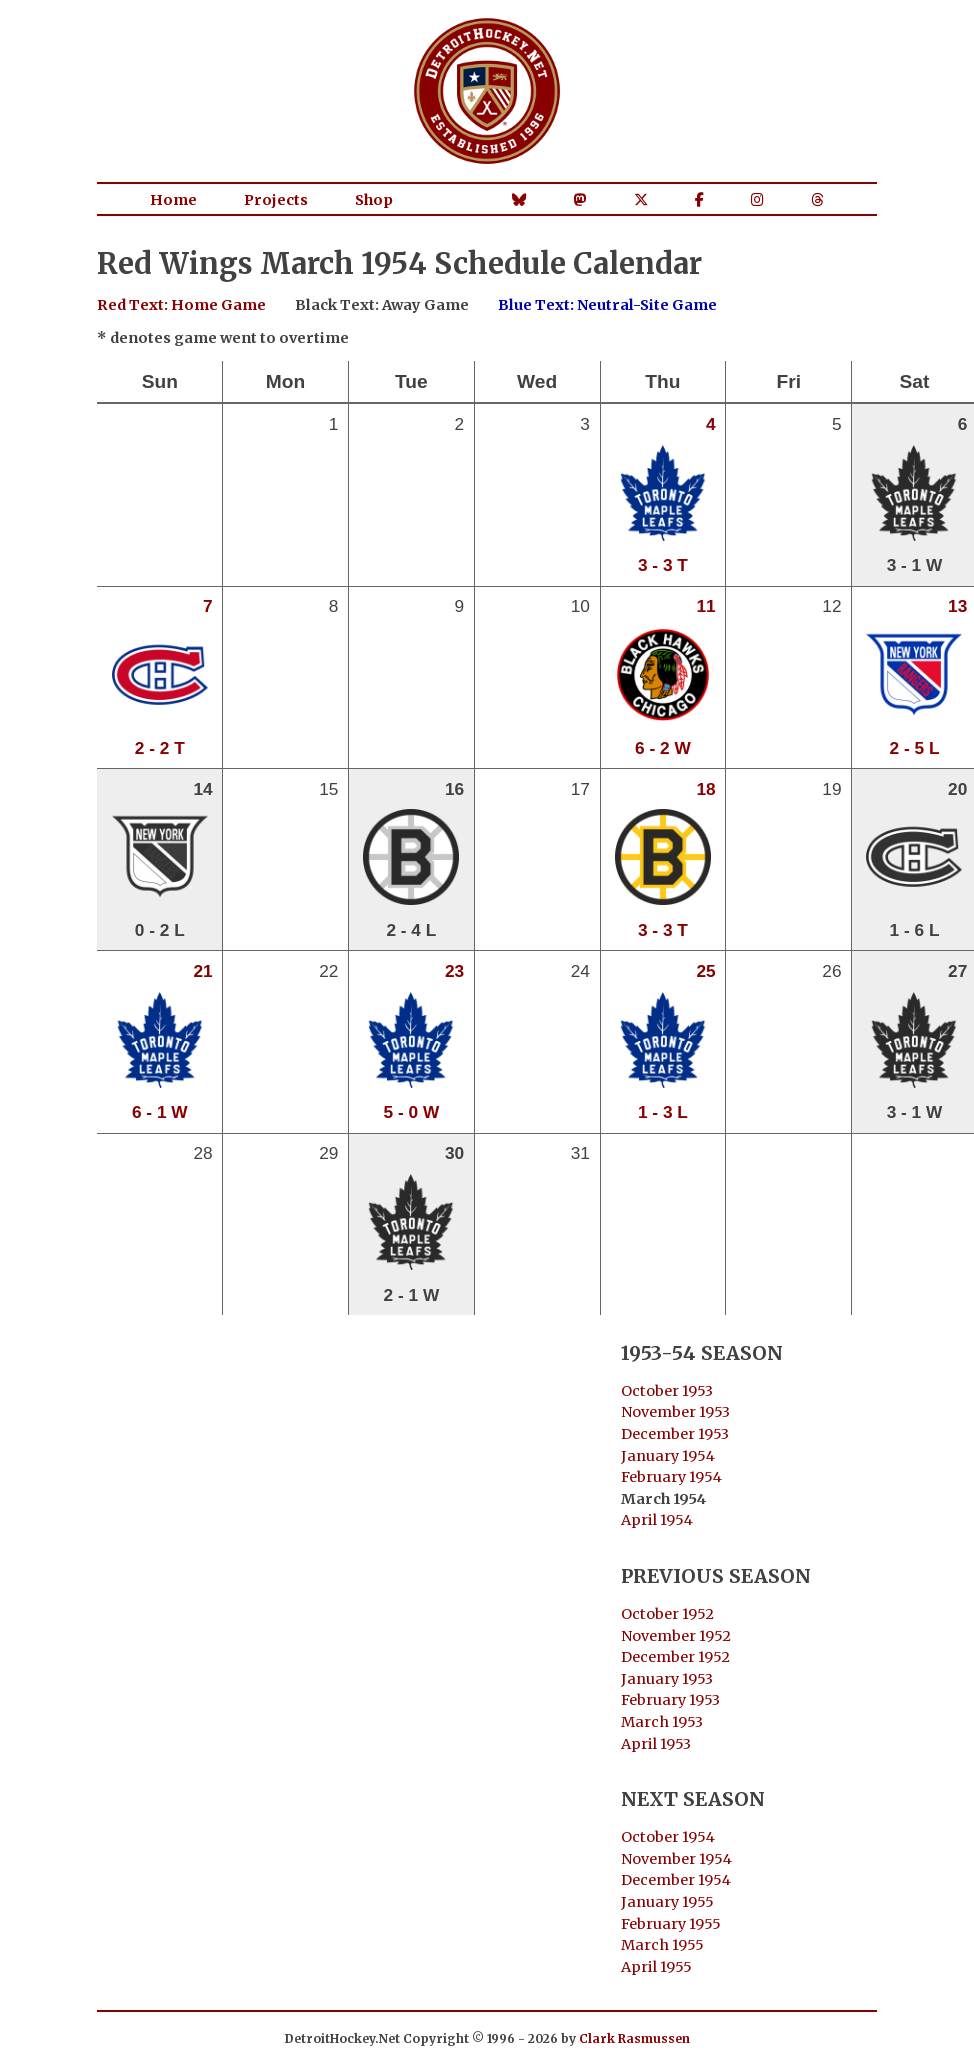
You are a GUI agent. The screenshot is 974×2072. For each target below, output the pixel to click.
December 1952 (675, 1657)
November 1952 (676, 1636)
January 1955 (667, 1902)
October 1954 (668, 1837)
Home (173, 200)
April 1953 (656, 1744)
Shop (374, 200)
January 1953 (667, 1679)
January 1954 (668, 1456)
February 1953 (670, 1700)
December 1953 (675, 1434)
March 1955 (662, 1945)
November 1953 (675, 1412)
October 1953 (667, 1391)
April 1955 (656, 1967)
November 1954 (676, 1859)
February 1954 (671, 1477)
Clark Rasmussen (634, 2038)
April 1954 (657, 1520)
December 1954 (676, 1880)
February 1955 (671, 1924)
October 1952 (667, 1614)
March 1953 (662, 1722)
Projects (276, 200)
